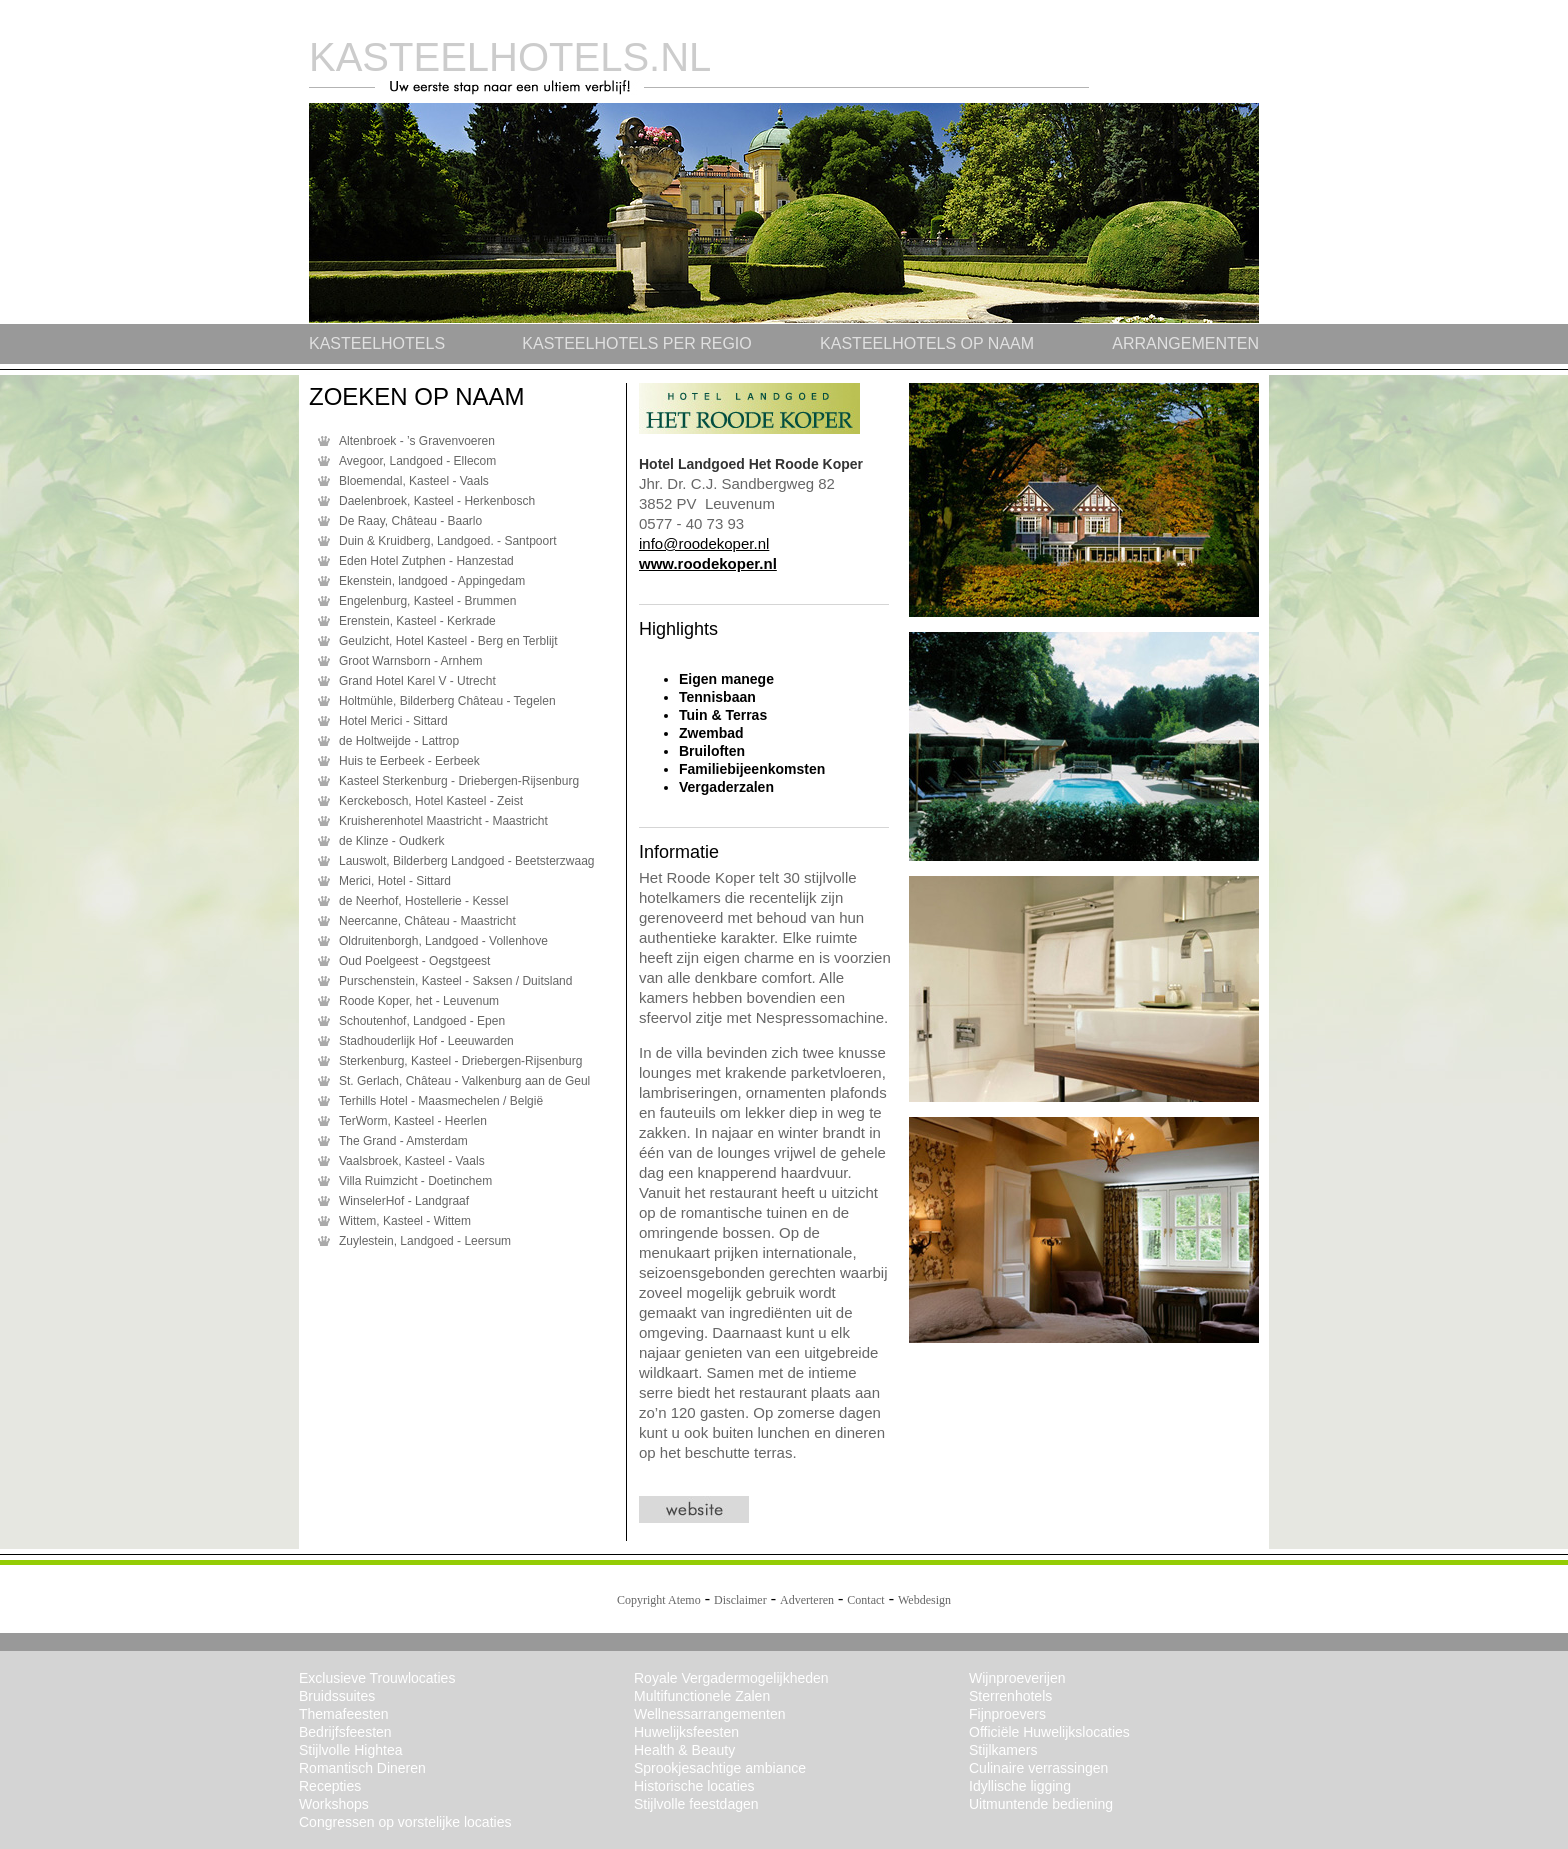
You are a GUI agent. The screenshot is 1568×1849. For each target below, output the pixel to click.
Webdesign (924, 1600)
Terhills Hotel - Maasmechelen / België (441, 1101)
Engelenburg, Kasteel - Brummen (427, 601)
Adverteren (807, 1600)
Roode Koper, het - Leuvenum (419, 1001)
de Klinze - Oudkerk (391, 841)
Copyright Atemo (659, 1600)
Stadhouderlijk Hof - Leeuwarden (426, 1041)
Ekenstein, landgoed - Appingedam (432, 581)
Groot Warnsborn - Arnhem (411, 661)
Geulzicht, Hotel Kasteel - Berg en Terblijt (448, 641)
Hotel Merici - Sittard (393, 721)
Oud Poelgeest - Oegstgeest (414, 961)
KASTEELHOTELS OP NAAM (927, 343)
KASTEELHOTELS (377, 343)
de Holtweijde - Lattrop (399, 741)
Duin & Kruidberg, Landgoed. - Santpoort (447, 541)
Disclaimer (740, 1600)
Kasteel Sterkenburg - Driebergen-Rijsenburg (459, 781)
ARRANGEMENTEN (1185, 343)
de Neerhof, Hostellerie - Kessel (423, 901)
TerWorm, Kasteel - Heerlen (413, 1121)
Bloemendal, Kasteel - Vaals (414, 481)
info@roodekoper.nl (704, 543)
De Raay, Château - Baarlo (410, 521)
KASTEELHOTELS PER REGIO (636, 343)
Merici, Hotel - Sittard (395, 881)
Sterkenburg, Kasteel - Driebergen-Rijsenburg (460, 1061)
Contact (865, 1600)
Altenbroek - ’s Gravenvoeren (417, 441)
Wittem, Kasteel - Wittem (405, 1221)
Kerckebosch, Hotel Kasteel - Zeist (431, 801)
